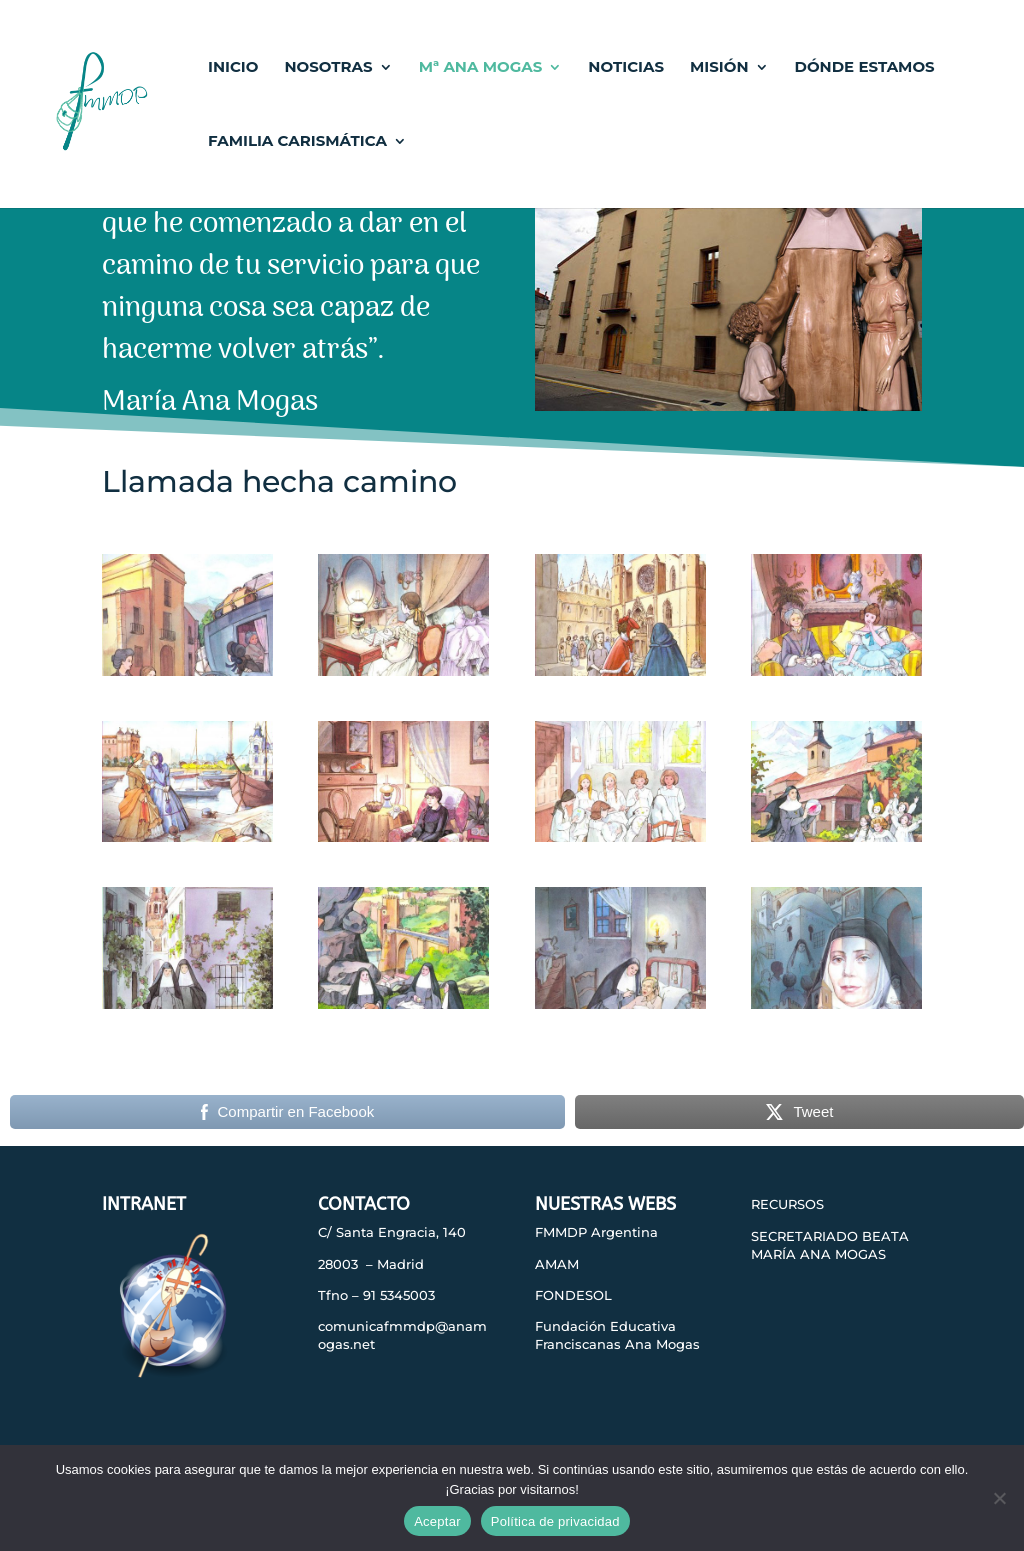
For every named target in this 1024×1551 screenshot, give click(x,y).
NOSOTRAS (328, 68)
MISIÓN (719, 68)
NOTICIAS (626, 68)
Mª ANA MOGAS (481, 68)
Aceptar (437, 1521)
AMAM (557, 1264)
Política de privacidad (555, 1521)
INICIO (233, 68)
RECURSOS (787, 1204)
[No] (999, 1498)
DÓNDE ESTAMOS (865, 68)
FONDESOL (573, 1295)
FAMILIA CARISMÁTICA (297, 142)
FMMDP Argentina (596, 1232)
